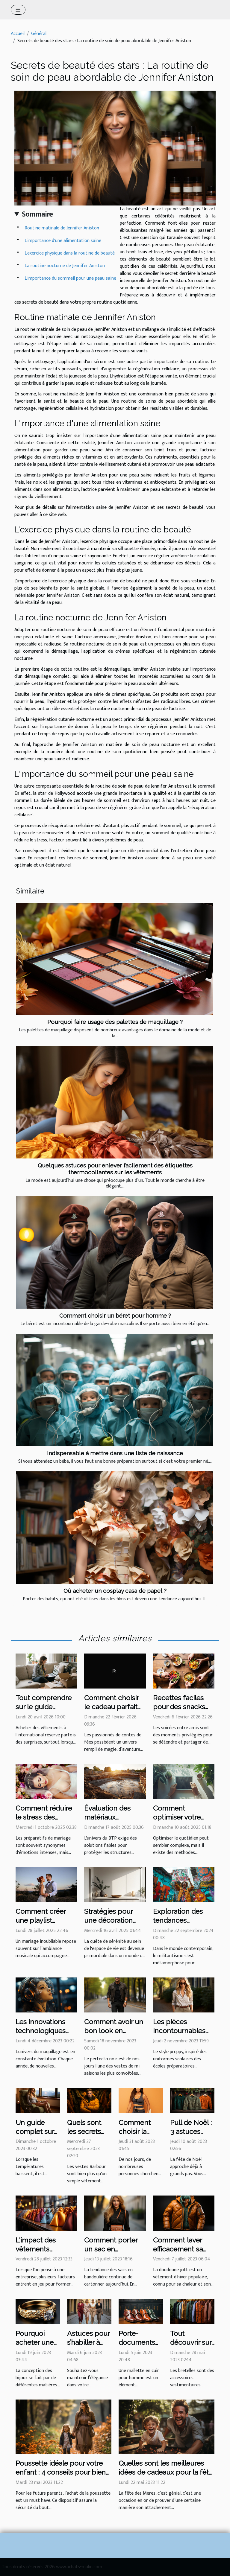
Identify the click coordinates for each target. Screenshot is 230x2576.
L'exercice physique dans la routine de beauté (70, 253)
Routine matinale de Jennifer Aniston (62, 228)
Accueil (18, 34)
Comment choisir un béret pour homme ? (115, 1315)
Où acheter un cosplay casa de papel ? (115, 1590)
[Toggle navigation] (18, 10)
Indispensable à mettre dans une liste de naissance (115, 1453)
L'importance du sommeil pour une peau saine (70, 278)
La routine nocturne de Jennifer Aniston (65, 266)
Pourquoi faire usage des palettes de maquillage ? (115, 1021)
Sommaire (37, 214)
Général (38, 34)
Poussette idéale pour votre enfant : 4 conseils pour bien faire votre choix (61, 2472)
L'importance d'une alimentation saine (63, 241)
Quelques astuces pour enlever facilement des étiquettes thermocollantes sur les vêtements (115, 1169)
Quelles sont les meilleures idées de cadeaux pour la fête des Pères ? (166, 2472)
